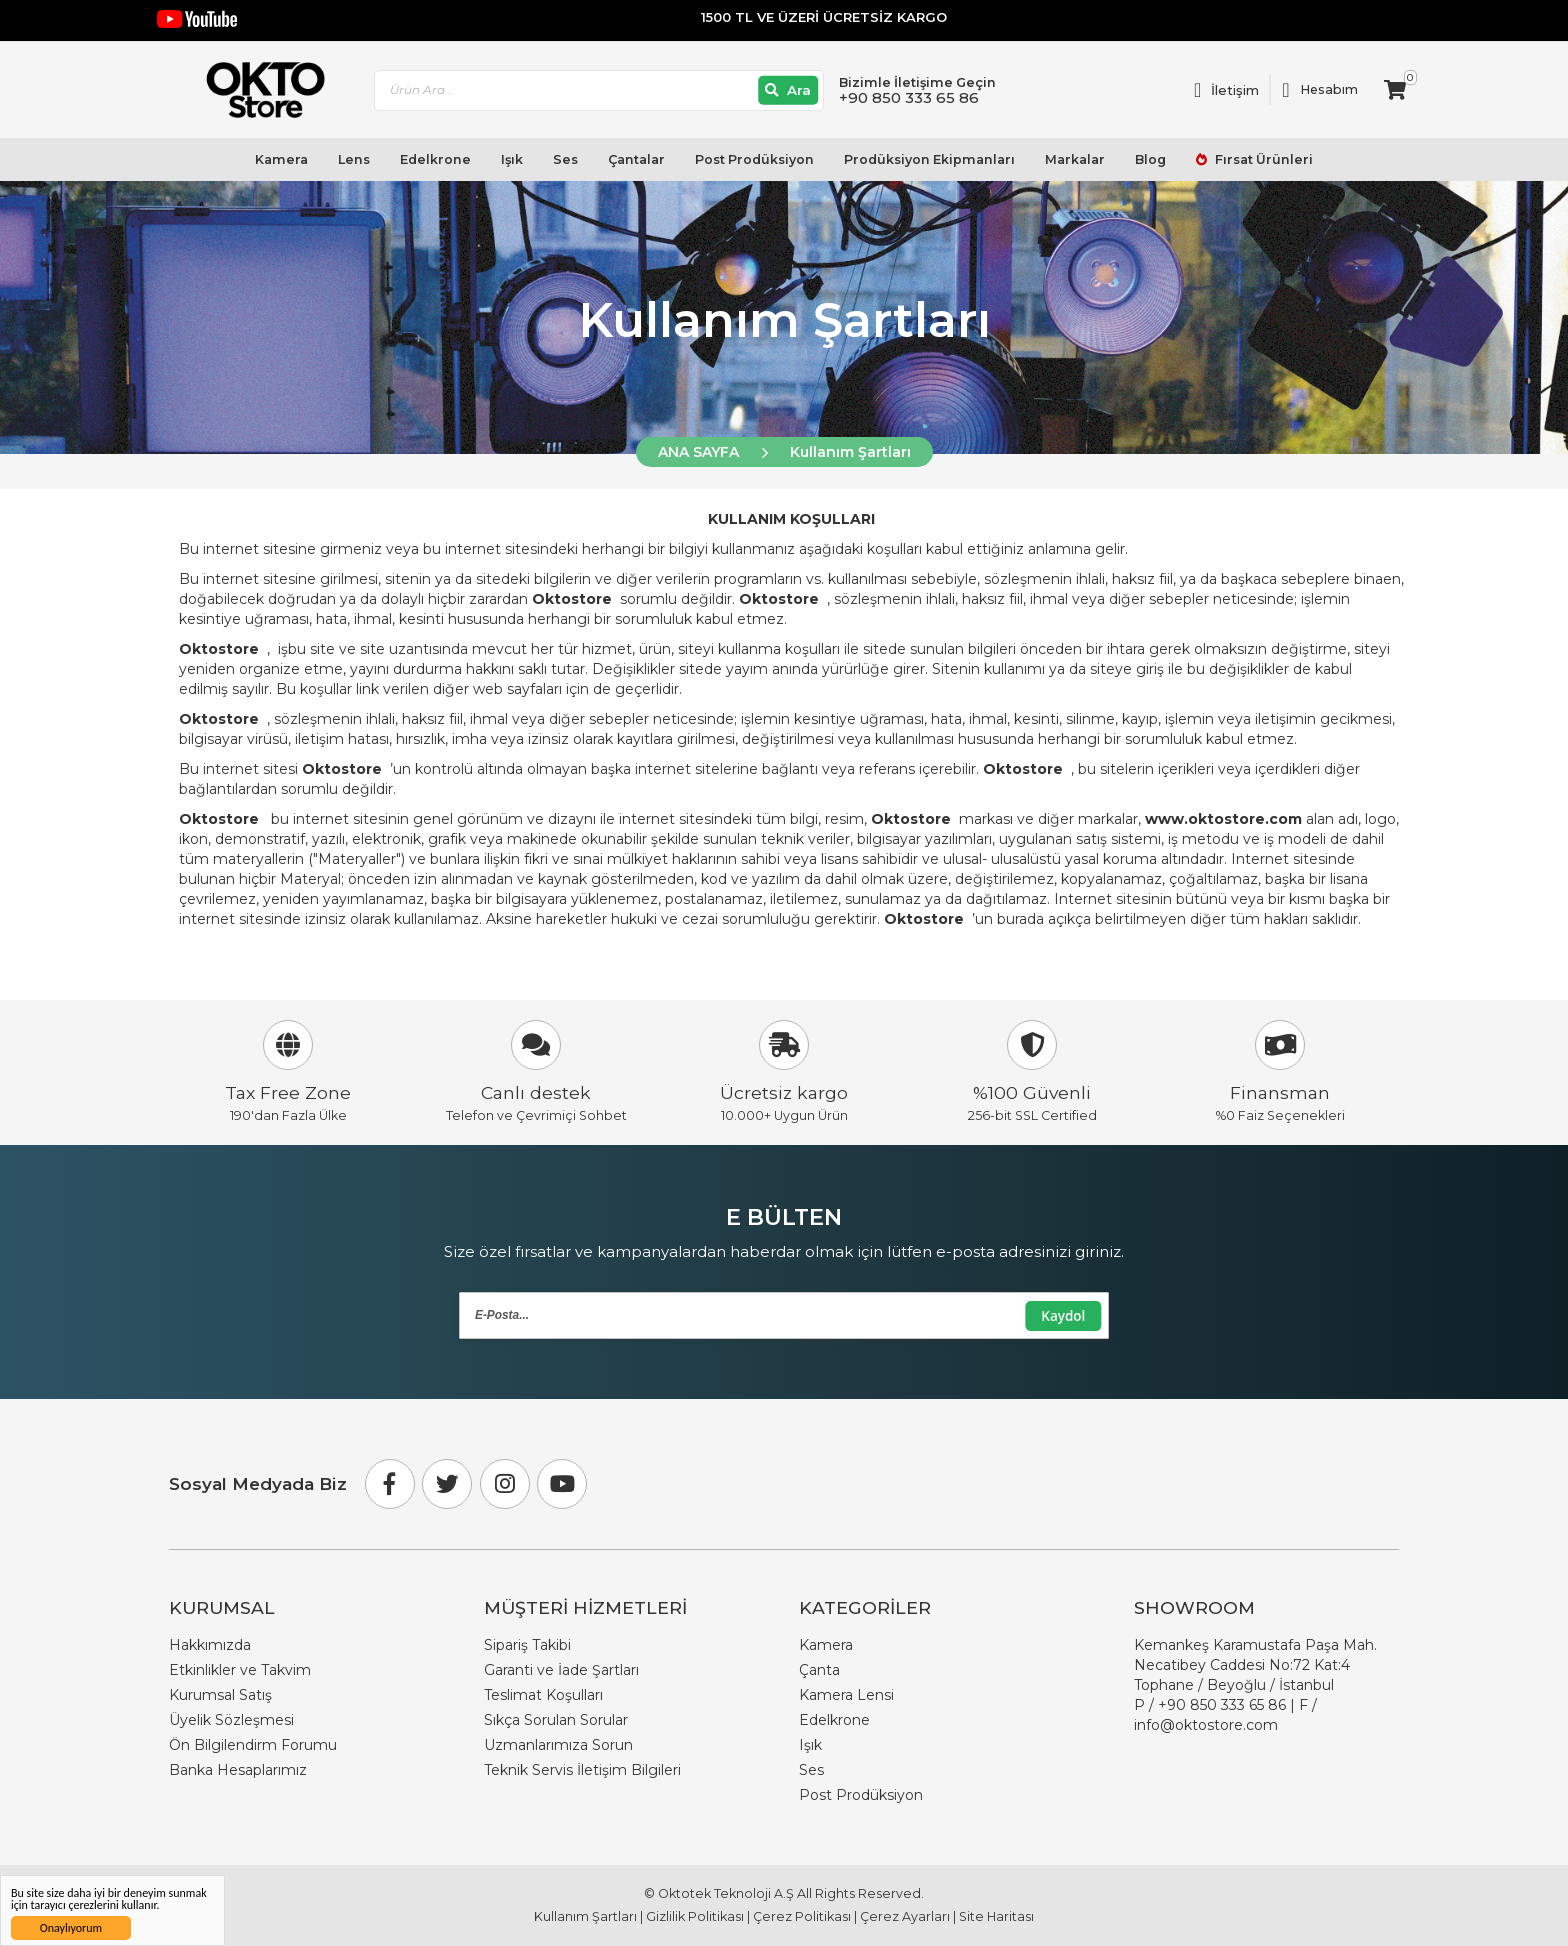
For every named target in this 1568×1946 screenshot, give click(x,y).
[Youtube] (562, 1484)
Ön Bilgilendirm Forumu (253, 1745)
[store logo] (257, 90)
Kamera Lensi (846, 1695)
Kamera (281, 159)
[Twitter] (447, 1484)
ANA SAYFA (698, 452)
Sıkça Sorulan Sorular (556, 1720)
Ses (565, 159)
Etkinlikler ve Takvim (240, 1670)
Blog (1150, 159)
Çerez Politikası (802, 1916)
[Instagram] (505, 1484)
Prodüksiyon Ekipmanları (929, 159)
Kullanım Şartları (850, 452)
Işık (512, 159)
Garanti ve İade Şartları (561, 1670)
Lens (354, 159)
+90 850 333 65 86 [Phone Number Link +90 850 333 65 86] (1222, 1705)
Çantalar (636, 159)
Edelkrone (435, 159)
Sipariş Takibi (527, 1645)
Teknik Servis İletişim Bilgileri (582, 1770)
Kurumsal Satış (220, 1695)
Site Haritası (996, 1916)
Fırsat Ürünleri (1262, 159)
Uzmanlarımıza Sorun (558, 1745)
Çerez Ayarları (905, 1916)
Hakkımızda (210, 1645)
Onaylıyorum (71, 1928)
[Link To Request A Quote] (1226, 90)
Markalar (1075, 159)
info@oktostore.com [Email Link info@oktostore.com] (1206, 1725)
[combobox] (599, 90)
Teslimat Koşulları (543, 1695)
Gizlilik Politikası (695, 1916)
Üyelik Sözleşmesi (231, 1720)
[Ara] (788, 90)
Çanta (819, 1670)
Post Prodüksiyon (754, 159)
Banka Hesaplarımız (238, 1770)
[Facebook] (390, 1484)
